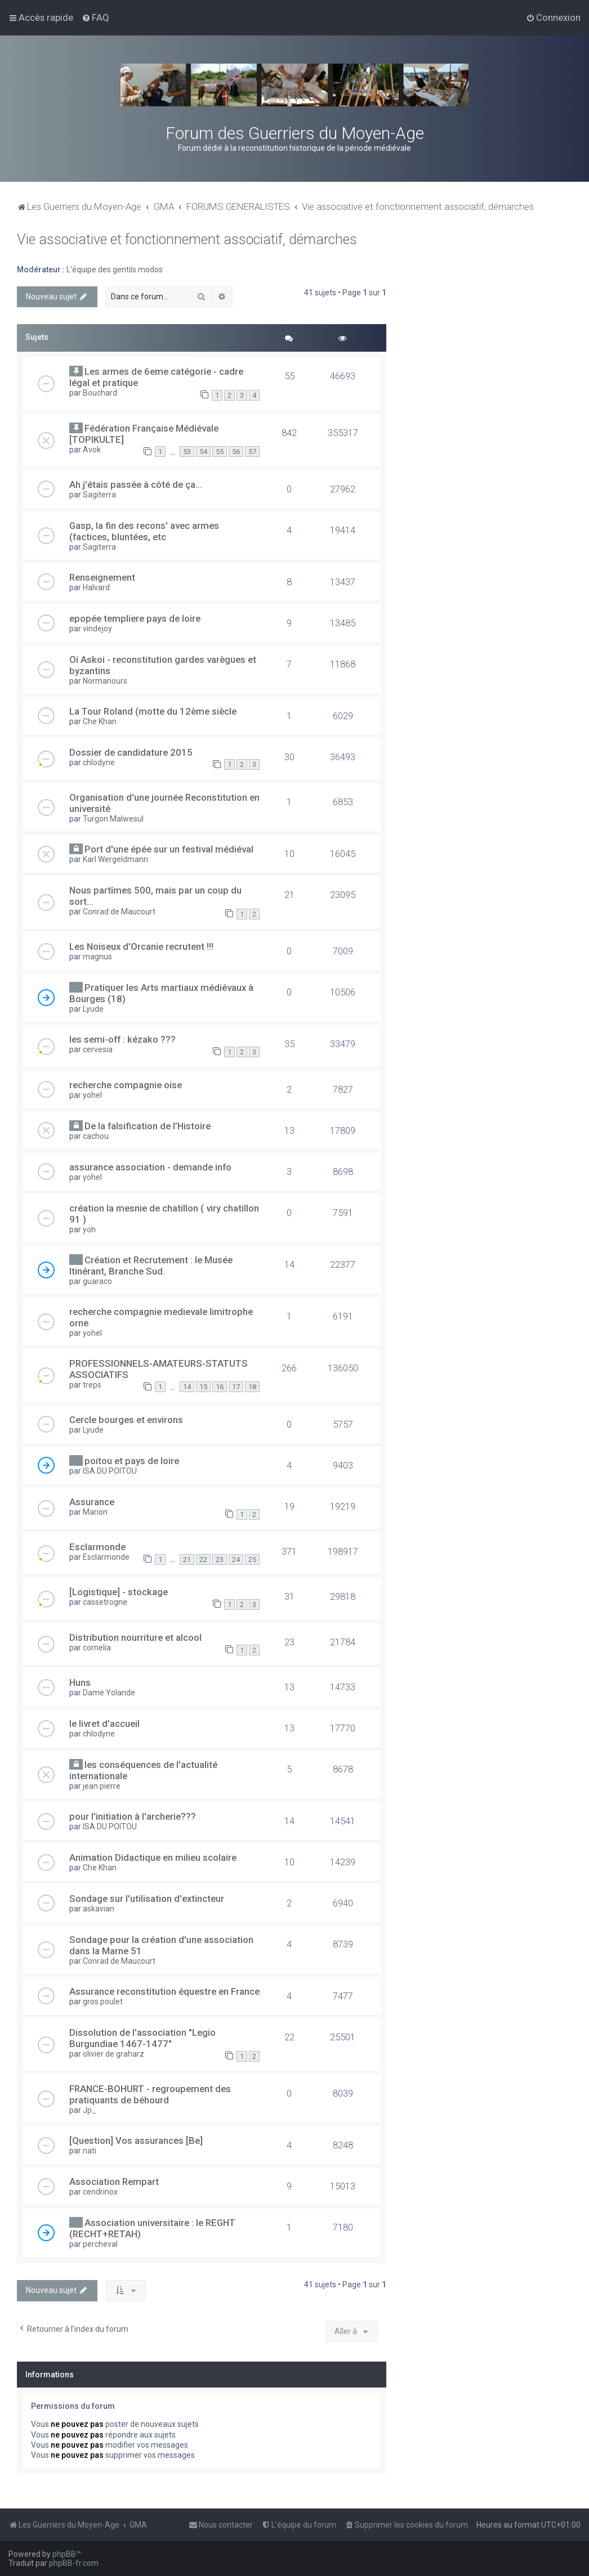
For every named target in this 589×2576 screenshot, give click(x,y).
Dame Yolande (109, 1692)
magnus (97, 956)
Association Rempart (114, 2181)
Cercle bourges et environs (126, 1419)
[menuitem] (95, 17)
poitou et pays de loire (131, 1460)
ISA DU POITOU (110, 1470)
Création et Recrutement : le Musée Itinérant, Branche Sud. (151, 1265)
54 (203, 451)
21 (187, 1559)
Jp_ (89, 2110)
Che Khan (100, 721)
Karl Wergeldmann (115, 859)
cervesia (98, 1049)
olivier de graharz (113, 2053)
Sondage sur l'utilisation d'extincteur (146, 1898)
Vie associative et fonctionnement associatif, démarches (187, 239)
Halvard (96, 587)
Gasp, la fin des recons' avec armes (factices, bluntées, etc (144, 531)
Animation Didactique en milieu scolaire (153, 1857)
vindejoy (97, 628)
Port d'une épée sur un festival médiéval (168, 849)
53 (187, 451)
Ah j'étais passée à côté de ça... (135, 484)
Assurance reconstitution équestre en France (164, 1991)
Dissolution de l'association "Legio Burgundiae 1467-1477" (142, 2038)
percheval (100, 2244)
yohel (92, 1094)
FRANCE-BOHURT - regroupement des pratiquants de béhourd (150, 2094)
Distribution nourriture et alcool (135, 1637)
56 (236, 451)
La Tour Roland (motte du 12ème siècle (153, 711)
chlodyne (99, 762)
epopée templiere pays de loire (134, 618)
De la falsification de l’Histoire (147, 1126)
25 (252, 1559)
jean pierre (102, 1785)
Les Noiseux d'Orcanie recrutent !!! (141, 946)
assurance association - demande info (150, 1167)
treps (92, 1384)
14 (187, 1387)
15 (203, 1387)
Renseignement (102, 577)
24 (236, 1559)
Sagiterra (99, 494)
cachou (96, 1136)
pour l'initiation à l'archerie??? (132, 1816)
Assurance (91, 1501)
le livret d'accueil (104, 1723)
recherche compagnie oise (125, 1084)
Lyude (93, 1008)
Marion (95, 1511)
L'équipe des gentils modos (114, 269)
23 (220, 1559)
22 (203, 1559)
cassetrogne (105, 1601)
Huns (80, 1682)
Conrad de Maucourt (119, 911)
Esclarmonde (97, 1546)
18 (252, 1387)
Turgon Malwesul (113, 818)
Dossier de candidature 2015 (131, 752)
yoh (89, 1229)
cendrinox (100, 2191)
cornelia (97, 1647)
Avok (92, 449)
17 (236, 1387)
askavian (98, 1908)
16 (220, 1387)
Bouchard (100, 392)
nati (89, 2150)
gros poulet (103, 2001)
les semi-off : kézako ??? (122, 1039)
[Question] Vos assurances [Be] (136, 2140)
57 (252, 451)
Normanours (105, 680)
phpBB (64, 2554)
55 (220, 451)
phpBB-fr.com (74, 2563)
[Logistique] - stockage (118, 1591)
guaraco (97, 1281)
